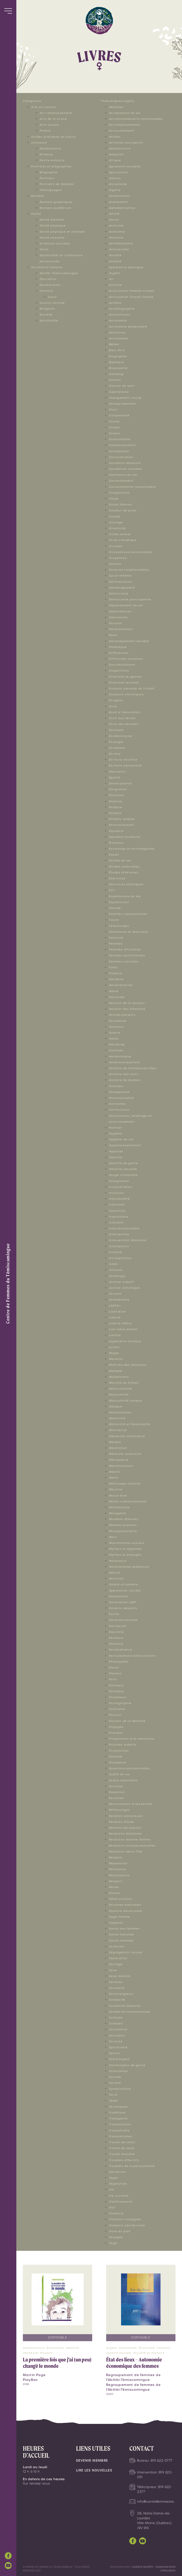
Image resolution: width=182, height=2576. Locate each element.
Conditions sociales (125, 469)
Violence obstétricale (127, 2225)
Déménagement (122, 587)
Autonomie (118, 320)
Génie (114, 991)
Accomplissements (125, 125)
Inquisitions (119, 1216)
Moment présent (123, 1525)
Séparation (118, 1958)
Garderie (116, 979)
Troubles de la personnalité (132, 2166)
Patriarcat (117, 1626)
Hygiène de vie (121, 1139)
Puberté (115, 1756)
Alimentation (119, 196)
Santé (36, 214)
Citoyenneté (119, 415)
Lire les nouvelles (94, 2470)
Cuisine (115, 564)
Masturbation (120, 1412)
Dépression (118, 617)
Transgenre (118, 2118)
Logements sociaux (125, 1341)
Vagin (113, 2178)
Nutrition (116, 1578)
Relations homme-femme (130, 1839)
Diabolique (118, 647)
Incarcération (120, 1187)
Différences (119, 653)
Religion (115, 1857)
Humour (115, 1127)
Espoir (114, 854)
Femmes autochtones (127, 955)
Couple (115, 516)
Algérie (115, 190)
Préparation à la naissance (132, 1739)
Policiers (116, 1685)
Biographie (49, 172)
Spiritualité (49, 320)
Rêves (114, 1887)
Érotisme (116, 843)
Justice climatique (124, 1288)
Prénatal (116, 1733)
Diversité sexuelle (124, 682)
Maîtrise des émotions (128, 1365)
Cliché (114, 421)
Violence (116, 2213)
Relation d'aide (121, 1822)
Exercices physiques (126, 884)
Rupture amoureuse (125, 1911)
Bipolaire (116, 362)
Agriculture (118, 172)
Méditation (118, 1448)
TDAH (113, 2101)
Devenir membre (92, 2461)
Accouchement (121, 130)
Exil (112, 890)
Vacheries (117, 2172)
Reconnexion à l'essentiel (130, 1804)
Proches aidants (122, 1744)
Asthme (115, 303)
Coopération (119, 493)
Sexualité (117, 1988)
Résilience (117, 1869)
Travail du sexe (121, 2148)
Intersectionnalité (124, 1228)
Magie (114, 1353)
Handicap (117, 1044)
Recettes (116, 1798)
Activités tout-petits (126, 142)
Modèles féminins (124, 1519)
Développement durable (129, 641)
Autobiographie (122, 309)
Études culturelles (124, 866)
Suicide (115, 2077)
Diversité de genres (125, 677)
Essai (52, 297)
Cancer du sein (121, 386)
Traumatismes (121, 2136)
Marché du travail (124, 1383)
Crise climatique (123, 540)
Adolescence (50, 148)
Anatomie (117, 232)
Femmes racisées (123, 961)
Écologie (116, 742)
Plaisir (114, 1667)
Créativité (117, 528)
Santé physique (53, 225)
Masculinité (119, 1394)
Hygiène (115, 1133)
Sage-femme (119, 1917)
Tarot (113, 2095)
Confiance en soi (123, 475)
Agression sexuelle (125, 166)
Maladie (115, 1371)
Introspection (120, 1258)
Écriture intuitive (123, 759)
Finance (115, 973)
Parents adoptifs (123, 1608)
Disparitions (119, 670)
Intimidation (119, 1246)
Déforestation (121, 582)
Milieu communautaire (128, 1501)
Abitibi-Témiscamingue (59, 273)
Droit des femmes (124, 724)
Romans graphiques (56, 202)
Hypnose (116, 1151)
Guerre (115, 1033)
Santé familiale (121, 1934)
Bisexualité (118, 368)
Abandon (116, 107)
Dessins (115, 623)
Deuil (113, 635)
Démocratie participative (130, 599)
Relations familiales (125, 1833)
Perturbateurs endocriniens (132, 1656)
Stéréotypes (119, 2059)
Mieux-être (118, 1495)
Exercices (117, 878)
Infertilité (117, 1204)
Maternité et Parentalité (129, 1424)
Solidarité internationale (129, 2012)
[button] (8, 11)
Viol (112, 2207)
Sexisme (116, 1982)
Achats (115, 137)
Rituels (115, 1893)
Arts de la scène (53, 119)
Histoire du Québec (125, 1080)
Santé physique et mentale (62, 232)
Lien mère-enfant (123, 1329)
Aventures (117, 332)
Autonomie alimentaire (128, 326)
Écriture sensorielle (125, 765)
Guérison (116, 1027)
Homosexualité (121, 1098)
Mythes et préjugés (125, 1555)
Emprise (115, 801)
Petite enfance (52, 160)
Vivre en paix (120, 2231)
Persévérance (120, 1649)
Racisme (116, 1786)
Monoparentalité (123, 1531)
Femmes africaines (125, 949)
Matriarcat (118, 1430)
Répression (118, 1863)
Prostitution (119, 1751)
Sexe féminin (120, 1976)
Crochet (115, 546)
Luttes (114, 1347)
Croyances (118, 558)
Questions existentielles (129, 1768)
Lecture (115, 1294)
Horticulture (119, 1110)
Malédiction (119, 1377)
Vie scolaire (119, 2196)
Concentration (121, 457)
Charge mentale (122, 404)
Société (46, 314)
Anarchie (116, 225)
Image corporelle (123, 1175)
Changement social (125, 398)
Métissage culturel (125, 1483)
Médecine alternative (127, 1436)
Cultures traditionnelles (129, 570)
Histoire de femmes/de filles (133, 1068)
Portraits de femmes (57, 184)
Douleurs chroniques (126, 694)
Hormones (117, 1104)
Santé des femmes (124, 1928)
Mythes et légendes (125, 1549)
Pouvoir (115, 1715)
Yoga (113, 2243)
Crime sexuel (120, 534)
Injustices (117, 1211)
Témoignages (51, 190)
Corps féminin (120, 504)
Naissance (117, 1561)
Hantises (116, 1050)
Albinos (115, 178)
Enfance (46, 154)
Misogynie (117, 1513)
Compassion (119, 451)
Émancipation (120, 783)
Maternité (117, 1418)
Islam (113, 1264)
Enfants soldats (122, 819)
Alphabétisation (122, 208)
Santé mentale (52, 220)
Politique (116, 1691)
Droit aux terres (122, 718)
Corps (114, 498)
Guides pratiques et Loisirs (53, 137)
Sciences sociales (55, 243)
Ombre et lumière (123, 1584)
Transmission (120, 2124)
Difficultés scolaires (126, 659)
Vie (111, 2189)
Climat (114, 427)
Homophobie (119, 1092)
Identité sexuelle (123, 1169)
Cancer (115, 380)
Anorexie (116, 237)
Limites (115, 1335)
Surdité (115, 2083)
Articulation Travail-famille (131, 297)
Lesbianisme (119, 1299)
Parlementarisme (123, 1620)
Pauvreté (116, 1632)
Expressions (119, 902)
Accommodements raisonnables (136, 119)
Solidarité (117, 2000)
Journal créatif (121, 1282)
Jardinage (117, 1276)
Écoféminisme (120, 736)
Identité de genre (123, 1163)
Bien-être (117, 350)
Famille (115, 908)
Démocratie (119, 593)
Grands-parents (122, 1015)
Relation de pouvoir (125, 1828)
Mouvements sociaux (127, 1543)
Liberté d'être (120, 1323)
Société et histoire (47, 267)
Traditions (117, 2112)
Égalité (115, 777)
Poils (113, 1679)
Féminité (116, 938)
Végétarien (118, 2184)
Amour (114, 220)
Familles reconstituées (128, 914)
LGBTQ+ (115, 1306)
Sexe (113, 1970)
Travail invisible (122, 2154)
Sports (114, 2053)
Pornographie (120, 1703)
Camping (116, 374)
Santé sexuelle (52, 237)
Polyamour (118, 1697)
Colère (114, 433)
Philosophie (119, 1661)
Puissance (117, 1762)
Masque (115, 1406)
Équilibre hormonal (125, 837)
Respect (116, 1881)
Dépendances (120, 611)
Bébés (114, 344)
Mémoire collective (125, 1454)
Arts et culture (43, 107)
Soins (44, 249)
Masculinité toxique (125, 1400)
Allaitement (118, 202)
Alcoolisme (118, 184)
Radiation (117, 1792)
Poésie (45, 130)
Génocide (117, 997)
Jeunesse (39, 142)
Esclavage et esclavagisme (132, 849)
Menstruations (121, 1466)
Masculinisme (120, 1388)
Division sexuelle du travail (132, 688)
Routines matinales (125, 1905)
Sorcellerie (118, 2029)
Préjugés (116, 1727)
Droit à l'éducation (124, 712)
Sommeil (116, 2023)
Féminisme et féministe (128, 932)
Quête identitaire (123, 1780)
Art (111, 279)
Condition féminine (125, 463)
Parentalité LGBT (123, 1602)
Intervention (119, 1234)
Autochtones (120, 314)
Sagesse (116, 1923)
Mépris (115, 1472)
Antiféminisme (121, 243)
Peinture (116, 1638)
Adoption (116, 154)
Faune (114, 920)
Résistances (119, 1875)
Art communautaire (56, 113)
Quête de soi (119, 1774)
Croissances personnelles (131, 552)
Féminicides (119, 926)
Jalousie (116, 1270)
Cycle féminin (120, 575)
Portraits (47, 178)
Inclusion (116, 1193)
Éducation (48, 279)
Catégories (32, 101)
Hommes (116, 1086)
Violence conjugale (125, 2219)
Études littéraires (123, 872)
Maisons (116, 1359)
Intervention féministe (127, 1240)
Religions (47, 309)
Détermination (121, 629)
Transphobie (119, 2130)
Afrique (115, 160)
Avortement (118, 338)
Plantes (115, 1673)
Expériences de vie (125, 896)
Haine (114, 1038)
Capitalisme (119, 392)
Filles (113, 967)
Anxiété (115, 255)
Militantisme (119, 1507)
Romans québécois (55, 208)
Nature (115, 1572)
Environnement (121, 825)
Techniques (118, 2107)
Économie (117, 748)
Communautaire (122, 445)
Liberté (115, 1317)
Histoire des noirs (124, 1074)
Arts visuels (49, 125)
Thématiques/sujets (117, 101)
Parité (114, 1614)
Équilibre (116, 831)
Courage (116, 522)
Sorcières (117, 2035)
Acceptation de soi (125, 113)
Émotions (116, 795)
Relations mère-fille (125, 1851)
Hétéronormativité (124, 1062)
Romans (37, 196)
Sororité (116, 2041)
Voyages (116, 2237)
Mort (113, 1537)
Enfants (115, 813)
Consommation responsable (132, 487)
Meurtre (115, 1489)
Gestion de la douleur (127, 1003)
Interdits (116, 1222)
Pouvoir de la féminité (127, 1721)
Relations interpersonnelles (132, 1845)
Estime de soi (120, 860)
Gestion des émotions (127, 1009)
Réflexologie (119, 1810)
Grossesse (117, 1021)
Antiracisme (119, 249)
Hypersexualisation (125, 1145)
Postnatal (117, 1709)
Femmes (116, 943)
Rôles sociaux (120, 1899)
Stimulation (118, 2071)
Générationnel (121, 985)
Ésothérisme (50, 285)
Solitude (116, 2017)
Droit (113, 706)
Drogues (116, 700)
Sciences (116, 1946)
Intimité (115, 1252)
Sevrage (116, 1964)
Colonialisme (120, 439)
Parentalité (118, 1596)
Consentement (121, 481)
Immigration (119, 1181)
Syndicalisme (120, 2089)
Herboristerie (120, 1056)
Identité (115, 1157)
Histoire (46, 291)
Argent (114, 273)
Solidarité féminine (125, 2006)
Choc (113, 409)
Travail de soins (122, 2142)
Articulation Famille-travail (131, 291)
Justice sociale (52, 303)
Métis (113, 1478)
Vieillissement (121, 2201)
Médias (115, 1442)
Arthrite (115, 285)
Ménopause (118, 1460)
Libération (117, 1311)
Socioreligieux (121, 1994)
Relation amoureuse (126, 1816)
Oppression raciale (125, 1590)
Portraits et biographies (51, 166)
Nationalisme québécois (129, 1567)
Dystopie (116, 730)
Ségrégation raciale (125, 1952)
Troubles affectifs (124, 2160)
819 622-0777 (161, 2461)
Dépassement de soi (126, 605)
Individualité (119, 1199)
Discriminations (122, 665)
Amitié (114, 214)
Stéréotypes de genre (127, 2065)
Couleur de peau (123, 510)
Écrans (115, 754)
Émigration (118, 789)
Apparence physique (126, 267)
